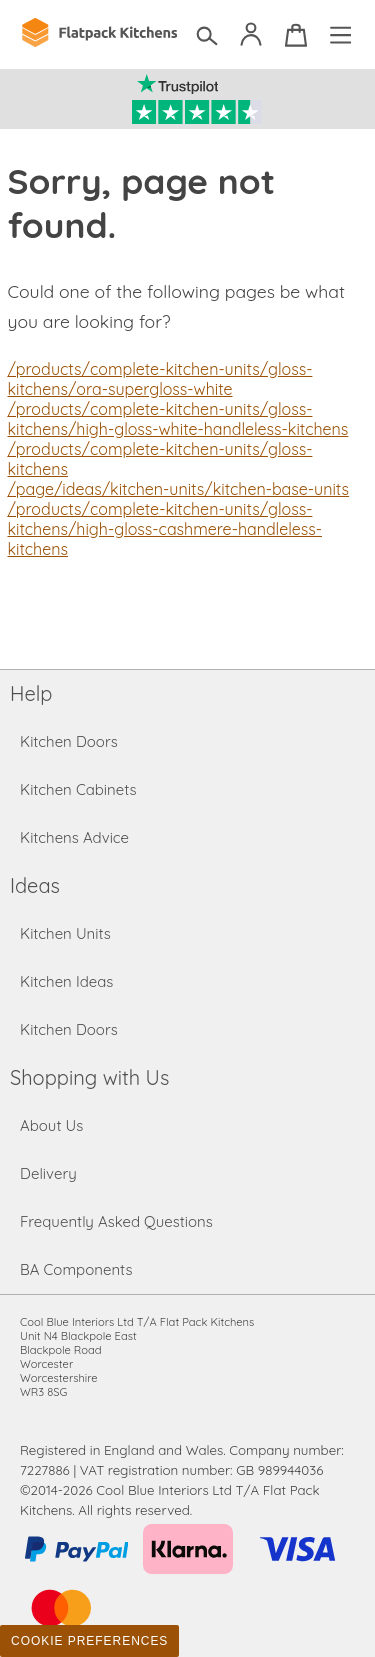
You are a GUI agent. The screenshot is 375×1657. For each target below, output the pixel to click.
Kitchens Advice (74, 837)
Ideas (35, 885)
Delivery (48, 1173)
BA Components (76, 1269)
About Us (51, 1125)
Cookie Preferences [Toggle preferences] (89, 1641)
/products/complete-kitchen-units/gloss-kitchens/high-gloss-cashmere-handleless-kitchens (165, 529)
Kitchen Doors (69, 741)
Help (31, 693)
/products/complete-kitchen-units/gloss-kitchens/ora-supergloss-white (160, 379)
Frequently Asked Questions (116, 1221)
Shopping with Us (89, 1077)
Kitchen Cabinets (78, 789)
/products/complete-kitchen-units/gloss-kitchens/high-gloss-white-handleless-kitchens (178, 419)
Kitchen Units (65, 933)
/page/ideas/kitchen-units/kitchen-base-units (179, 489)
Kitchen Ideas (66, 981)
